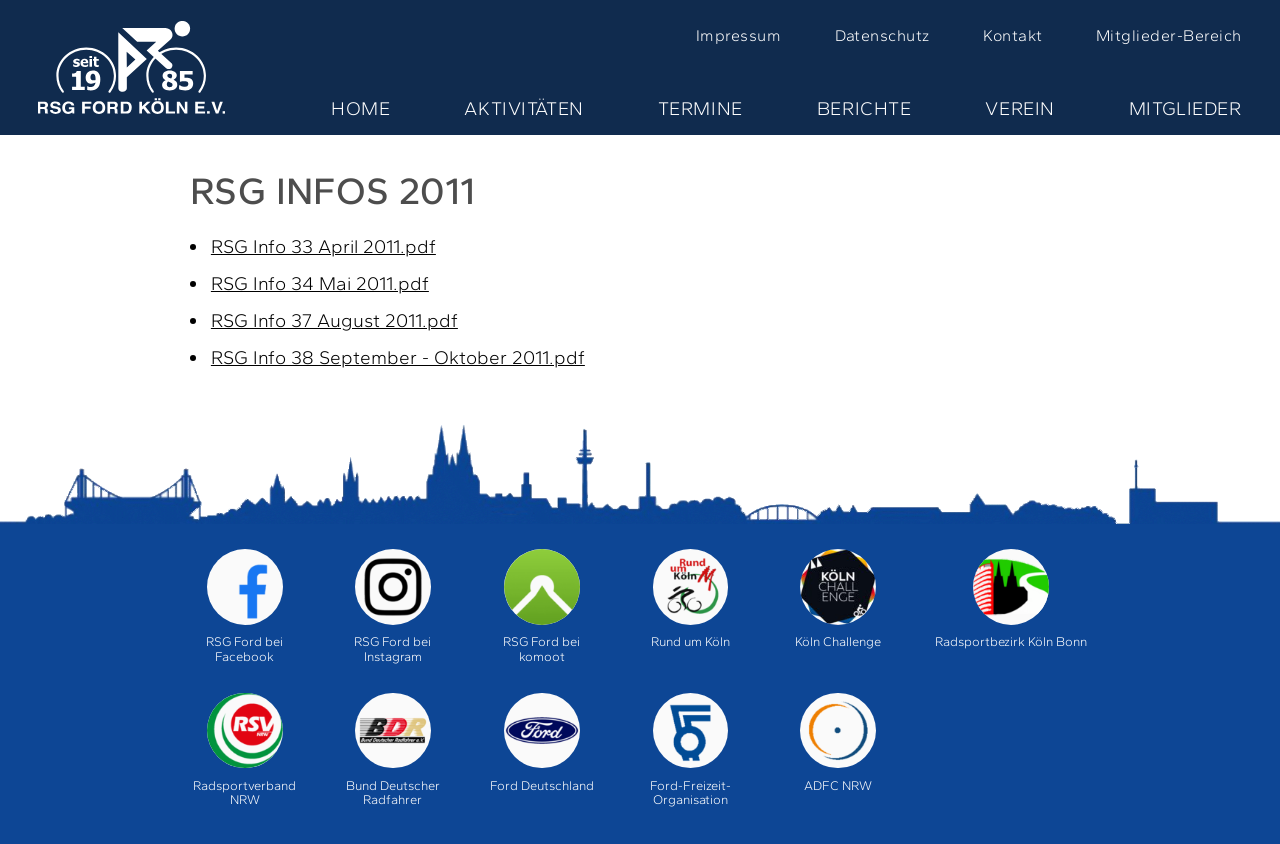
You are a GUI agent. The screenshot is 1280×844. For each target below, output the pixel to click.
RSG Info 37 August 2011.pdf (334, 320)
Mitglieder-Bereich (1169, 35)
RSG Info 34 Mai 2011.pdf (320, 283)
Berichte (864, 108)
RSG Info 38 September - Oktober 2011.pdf (398, 357)
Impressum (738, 35)
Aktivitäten (523, 108)
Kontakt (1012, 35)
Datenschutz (882, 35)
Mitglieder (1185, 108)
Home (360, 108)
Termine (700, 108)
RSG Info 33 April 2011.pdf (323, 246)
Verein (1019, 108)
